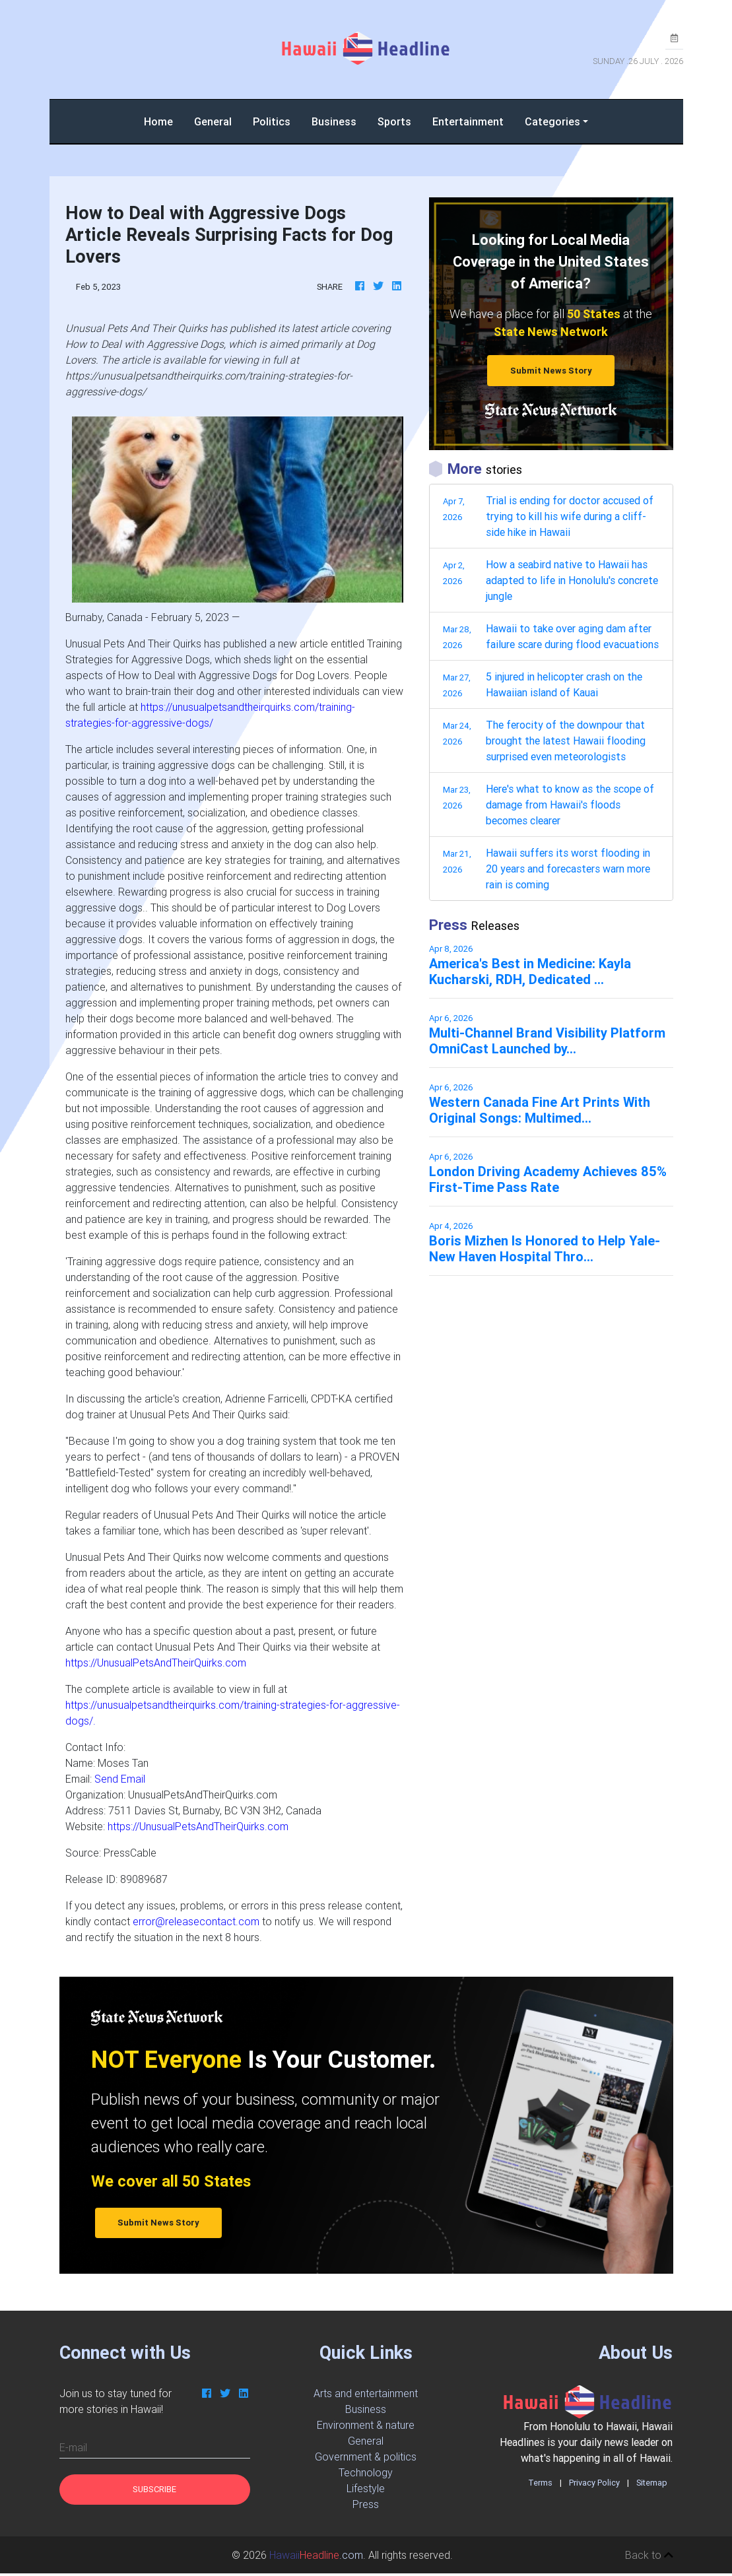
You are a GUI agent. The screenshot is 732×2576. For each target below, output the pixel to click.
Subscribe (154, 2489)
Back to (649, 2554)
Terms (540, 2482)
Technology (366, 2472)
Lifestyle (366, 2488)
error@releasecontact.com (196, 1921)
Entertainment (468, 121)
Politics (271, 121)
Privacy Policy (594, 2482)
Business (334, 121)
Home (163, 120)
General (213, 121)
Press (365, 2504)
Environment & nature (366, 2424)
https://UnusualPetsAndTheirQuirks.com (155, 1662)
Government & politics (365, 2456)
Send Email (119, 1778)
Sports (394, 121)
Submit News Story (551, 370)
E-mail (73, 2447)
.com (316, 2554)
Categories (552, 121)
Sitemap (651, 2482)
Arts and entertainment (366, 2393)
